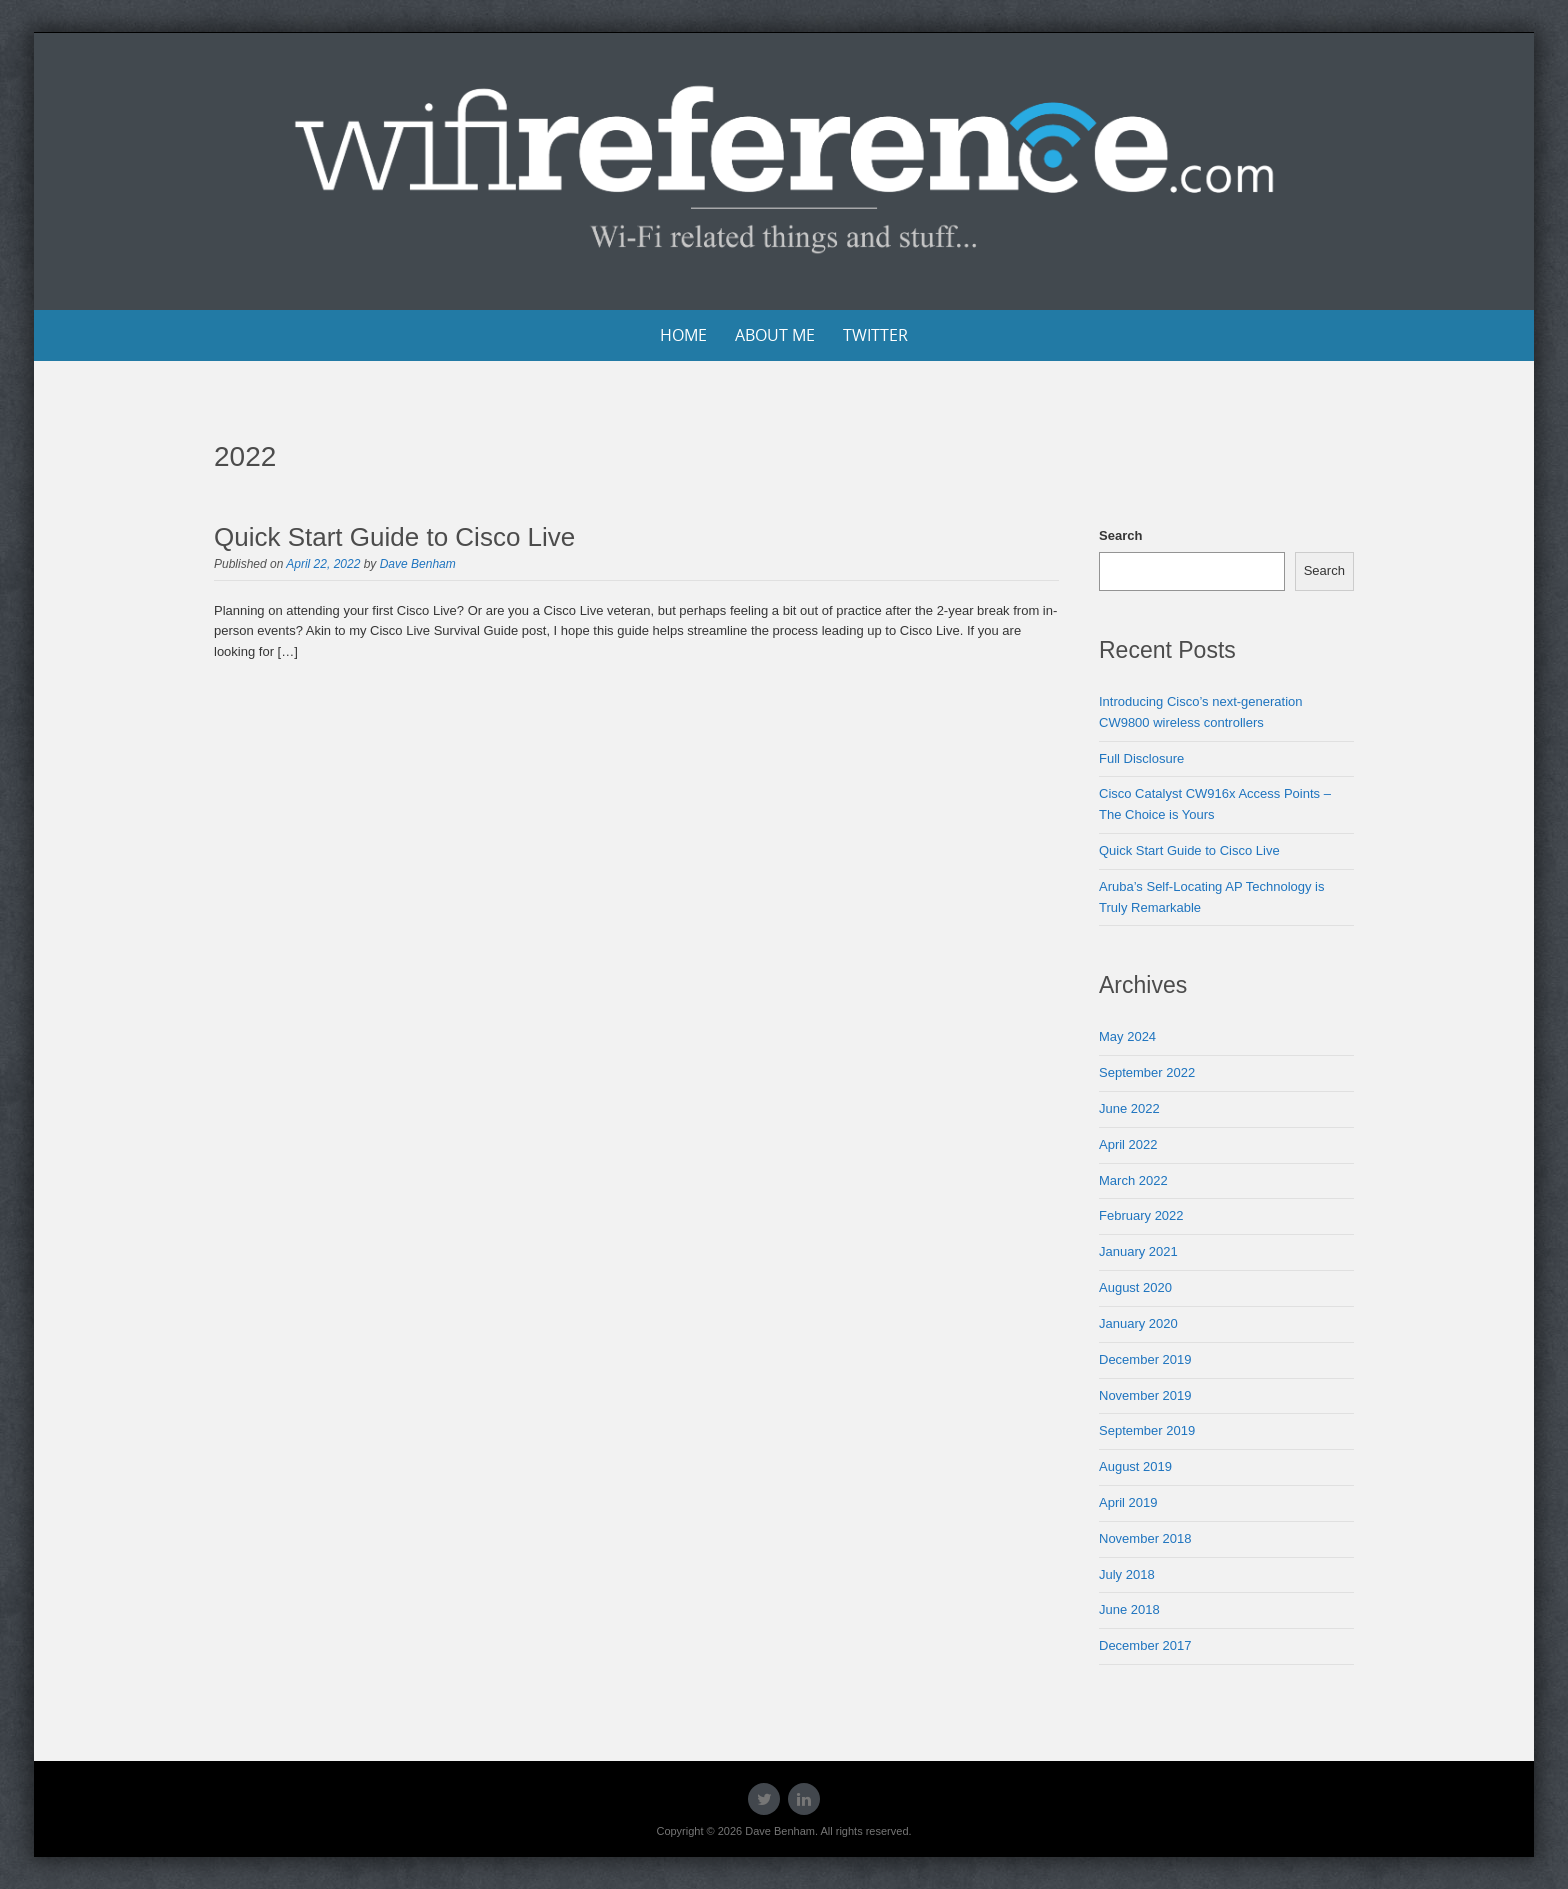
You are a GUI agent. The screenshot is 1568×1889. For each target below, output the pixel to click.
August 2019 (1135, 1466)
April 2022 (1128, 1144)
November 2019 (1145, 1395)
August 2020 (1135, 1287)
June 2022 (1129, 1108)
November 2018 (1145, 1538)
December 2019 (1145, 1359)
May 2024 (1127, 1036)
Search (1120, 535)
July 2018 (1127, 1574)
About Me (775, 335)
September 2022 (1147, 1072)
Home (683, 335)
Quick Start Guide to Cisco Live (394, 537)
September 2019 (1147, 1430)
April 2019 (1128, 1502)
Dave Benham (418, 564)
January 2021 (1138, 1251)
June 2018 (1129, 1609)
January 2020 (1138, 1323)
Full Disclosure (1141, 758)
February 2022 (1141, 1215)
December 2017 (1145, 1645)
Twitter (875, 335)
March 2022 (1133, 1180)
